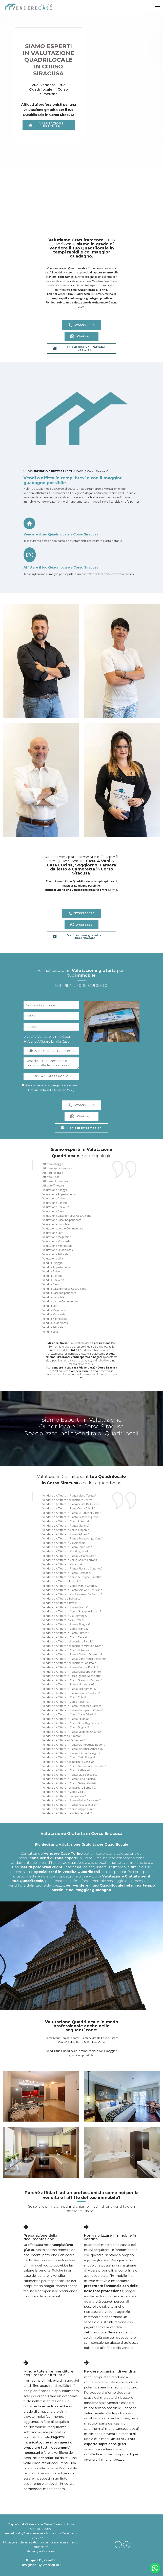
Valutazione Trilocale (55, 1254)
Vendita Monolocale (55, 1319)
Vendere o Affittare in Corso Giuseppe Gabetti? (72, 1577)
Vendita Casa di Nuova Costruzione (64, 1289)
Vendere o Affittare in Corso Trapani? (66, 1530)
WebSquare (52, 2565)
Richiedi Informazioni (81, 1128)
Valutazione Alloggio (55, 1190)
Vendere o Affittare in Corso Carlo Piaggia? (69, 1757)
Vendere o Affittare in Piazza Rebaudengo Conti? (73, 1538)
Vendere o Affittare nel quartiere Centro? (68, 1500)
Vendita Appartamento (57, 1267)
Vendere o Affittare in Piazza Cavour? (66, 1607)
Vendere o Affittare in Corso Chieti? (64, 1697)
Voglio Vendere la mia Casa (48, 1037)
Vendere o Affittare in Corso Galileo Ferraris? (70, 1560)
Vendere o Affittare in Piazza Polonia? (66, 1719)
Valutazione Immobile (56, 1224)
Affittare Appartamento (57, 1168)
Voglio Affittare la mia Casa (48, 1041)
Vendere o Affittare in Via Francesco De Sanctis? (72, 1594)
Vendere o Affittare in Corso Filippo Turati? (69, 1809)
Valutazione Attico (54, 1198)
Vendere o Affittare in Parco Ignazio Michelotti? (72, 1676)
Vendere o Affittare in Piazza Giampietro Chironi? (73, 1710)
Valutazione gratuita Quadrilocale (77, 937)
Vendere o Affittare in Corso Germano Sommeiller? (74, 1766)
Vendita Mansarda (54, 1314)
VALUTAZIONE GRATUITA (46, 125)
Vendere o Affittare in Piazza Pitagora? (66, 1624)
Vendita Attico (51, 1271)
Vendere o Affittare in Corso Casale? (65, 1637)
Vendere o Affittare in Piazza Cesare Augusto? (71, 1517)
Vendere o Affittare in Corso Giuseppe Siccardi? (72, 1611)
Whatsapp (81, 336)
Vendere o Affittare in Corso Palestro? (66, 1702)
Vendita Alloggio (53, 1263)
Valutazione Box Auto (56, 1207)
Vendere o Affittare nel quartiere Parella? (68, 1641)
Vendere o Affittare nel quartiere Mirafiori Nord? (73, 1646)
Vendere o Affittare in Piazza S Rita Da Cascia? (71, 1504)
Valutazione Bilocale (55, 1203)
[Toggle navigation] (157, 6)
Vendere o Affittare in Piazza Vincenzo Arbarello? (73, 1749)
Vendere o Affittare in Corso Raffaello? (66, 1770)
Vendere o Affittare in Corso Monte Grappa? (70, 1586)
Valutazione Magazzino (57, 1237)
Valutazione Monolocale (57, 1246)
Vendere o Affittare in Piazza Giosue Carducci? (71, 1693)
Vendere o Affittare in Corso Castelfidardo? (69, 1714)
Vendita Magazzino (54, 1310)
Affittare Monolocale (55, 1181)
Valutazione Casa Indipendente (62, 1220)
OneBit (49, 2560)
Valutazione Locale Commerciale (63, 1228)
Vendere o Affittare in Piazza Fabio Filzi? (67, 1547)
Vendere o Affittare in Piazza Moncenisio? (68, 1684)
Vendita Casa (51, 1284)
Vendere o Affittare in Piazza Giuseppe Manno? (72, 1671)
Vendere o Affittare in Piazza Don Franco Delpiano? (74, 1659)
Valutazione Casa (53, 1211)
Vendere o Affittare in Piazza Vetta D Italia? (69, 1508)
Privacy (33, 2551)
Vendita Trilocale (53, 1327)
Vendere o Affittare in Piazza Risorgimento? (69, 1689)
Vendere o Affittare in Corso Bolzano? (66, 1650)
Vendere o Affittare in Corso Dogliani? (66, 1727)
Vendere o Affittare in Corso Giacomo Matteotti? (73, 1680)
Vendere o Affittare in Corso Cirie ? (64, 1792)
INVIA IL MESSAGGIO (51, 1076)
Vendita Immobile (54, 1297)
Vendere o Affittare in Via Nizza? (62, 1564)
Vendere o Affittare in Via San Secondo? (67, 1813)
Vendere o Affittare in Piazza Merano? (66, 1525)
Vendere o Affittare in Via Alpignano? (65, 1551)
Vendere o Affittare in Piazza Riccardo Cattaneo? (73, 1568)
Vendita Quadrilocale (56, 1323)
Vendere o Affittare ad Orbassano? (64, 1740)
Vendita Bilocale (53, 1276)
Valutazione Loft (53, 1233)
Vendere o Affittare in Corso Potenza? (66, 1521)
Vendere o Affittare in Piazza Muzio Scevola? (70, 1774)
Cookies (48, 2551)
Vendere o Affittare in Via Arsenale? (65, 1543)
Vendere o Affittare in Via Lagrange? (65, 1616)
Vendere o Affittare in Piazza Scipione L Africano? (73, 1590)
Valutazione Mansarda (56, 1241)
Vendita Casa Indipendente (59, 1293)
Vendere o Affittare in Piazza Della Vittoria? (69, 1556)
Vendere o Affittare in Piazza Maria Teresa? (69, 1495)
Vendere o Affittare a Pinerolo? (62, 1581)
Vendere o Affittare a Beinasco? (62, 1598)
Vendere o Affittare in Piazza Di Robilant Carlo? (72, 1513)
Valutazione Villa (53, 1258)
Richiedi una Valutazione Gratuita (79, 348)
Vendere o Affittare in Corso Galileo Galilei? (69, 1783)
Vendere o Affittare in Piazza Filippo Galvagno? (71, 1753)
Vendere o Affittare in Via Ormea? (63, 1620)
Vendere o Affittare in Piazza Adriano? (66, 1534)
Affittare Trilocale (53, 1185)
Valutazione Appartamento (59, 1194)
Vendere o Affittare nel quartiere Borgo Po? (69, 1787)
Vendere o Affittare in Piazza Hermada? (67, 1573)
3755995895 (81, 325)
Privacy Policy (64, 1090)
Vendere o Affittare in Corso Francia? (65, 1629)
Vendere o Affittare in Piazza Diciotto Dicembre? (72, 1654)
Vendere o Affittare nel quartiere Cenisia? (68, 1762)
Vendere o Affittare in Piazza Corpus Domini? (70, 1667)
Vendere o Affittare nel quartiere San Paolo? (70, 1663)
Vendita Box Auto (53, 1280)
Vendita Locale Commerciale (60, 1301)
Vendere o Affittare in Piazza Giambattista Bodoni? (74, 1744)
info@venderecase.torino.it (37, 2533)
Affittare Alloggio (53, 1164)
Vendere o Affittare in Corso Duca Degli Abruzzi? (73, 1723)
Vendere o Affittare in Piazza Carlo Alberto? (69, 1779)
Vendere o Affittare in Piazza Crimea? (66, 1633)
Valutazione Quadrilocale (58, 1250)
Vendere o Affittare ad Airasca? (62, 1736)
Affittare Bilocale (53, 1173)
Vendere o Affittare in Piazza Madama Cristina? (72, 1732)
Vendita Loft (50, 1306)
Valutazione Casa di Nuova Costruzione (67, 1216)
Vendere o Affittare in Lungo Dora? (64, 1796)
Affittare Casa (51, 1177)
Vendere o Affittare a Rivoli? (60, 1603)
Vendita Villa (50, 1331)
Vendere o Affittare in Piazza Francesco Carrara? (73, 1706)
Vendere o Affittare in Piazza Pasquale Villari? (71, 1805)
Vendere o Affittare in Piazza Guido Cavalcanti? (72, 1800)
